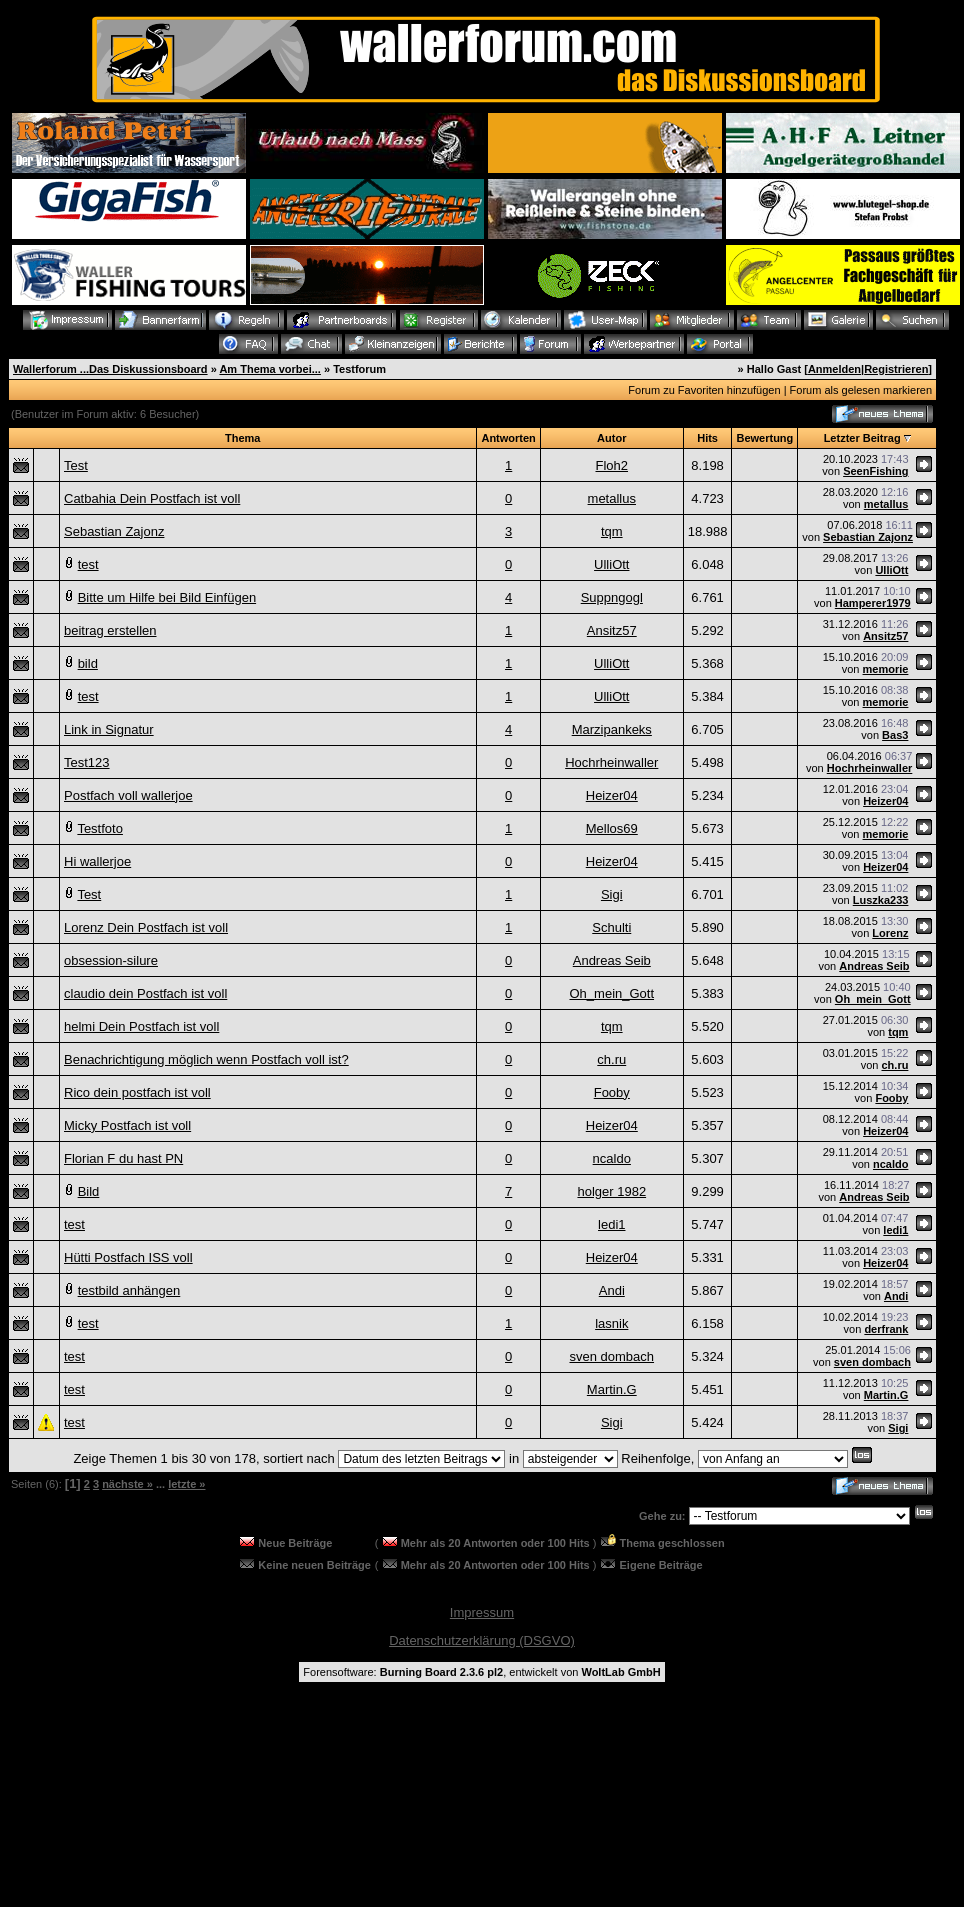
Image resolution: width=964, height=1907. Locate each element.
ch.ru (611, 1059)
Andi (612, 1290)
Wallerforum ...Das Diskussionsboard (110, 369)
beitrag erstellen (110, 630)
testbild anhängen (129, 1290)
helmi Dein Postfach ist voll (141, 1026)
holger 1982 (611, 1191)
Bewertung (764, 438)
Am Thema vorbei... (269, 369)
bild (88, 663)
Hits (707, 438)
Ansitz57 (612, 630)
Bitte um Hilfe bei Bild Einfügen (167, 597)
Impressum (482, 1612)
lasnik (611, 1323)
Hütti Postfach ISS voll (128, 1257)
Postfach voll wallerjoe (128, 795)
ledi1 (611, 1224)
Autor (611, 438)
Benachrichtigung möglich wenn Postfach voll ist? (206, 1059)
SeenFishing (875, 471)
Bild (89, 1191)
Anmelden (834, 369)
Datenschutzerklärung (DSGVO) (482, 1640)
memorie (886, 669)
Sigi (612, 894)
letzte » (186, 1484)
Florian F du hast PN (123, 1158)
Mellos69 (612, 828)
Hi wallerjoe (97, 861)
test (88, 564)
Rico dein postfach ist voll (137, 1092)
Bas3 (895, 735)
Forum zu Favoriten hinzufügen (704, 390)
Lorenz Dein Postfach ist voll (146, 927)
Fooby (612, 1092)
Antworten (508, 438)
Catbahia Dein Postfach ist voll (152, 498)
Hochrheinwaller (611, 762)
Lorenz (890, 933)
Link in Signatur (109, 729)
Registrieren (896, 369)
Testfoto (100, 828)
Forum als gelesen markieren (861, 390)
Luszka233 (881, 900)
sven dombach (611, 1356)
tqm (612, 531)
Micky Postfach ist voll (127, 1125)
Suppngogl (612, 597)
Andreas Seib (612, 960)
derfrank (886, 1329)
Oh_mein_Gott (612, 993)
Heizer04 (612, 795)
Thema (242, 438)
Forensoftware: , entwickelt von (481, 1672)
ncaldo (612, 1158)
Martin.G (612, 1389)
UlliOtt (611, 564)
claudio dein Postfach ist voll (145, 993)
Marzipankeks (612, 729)
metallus (612, 498)
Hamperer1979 (873, 603)
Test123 (87, 762)
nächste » (127, 1484)
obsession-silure (111, 960)
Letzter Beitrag (862, 438)
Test (76, 465)
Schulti (611, 927)
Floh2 (612, 465)
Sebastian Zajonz (114, 531)
